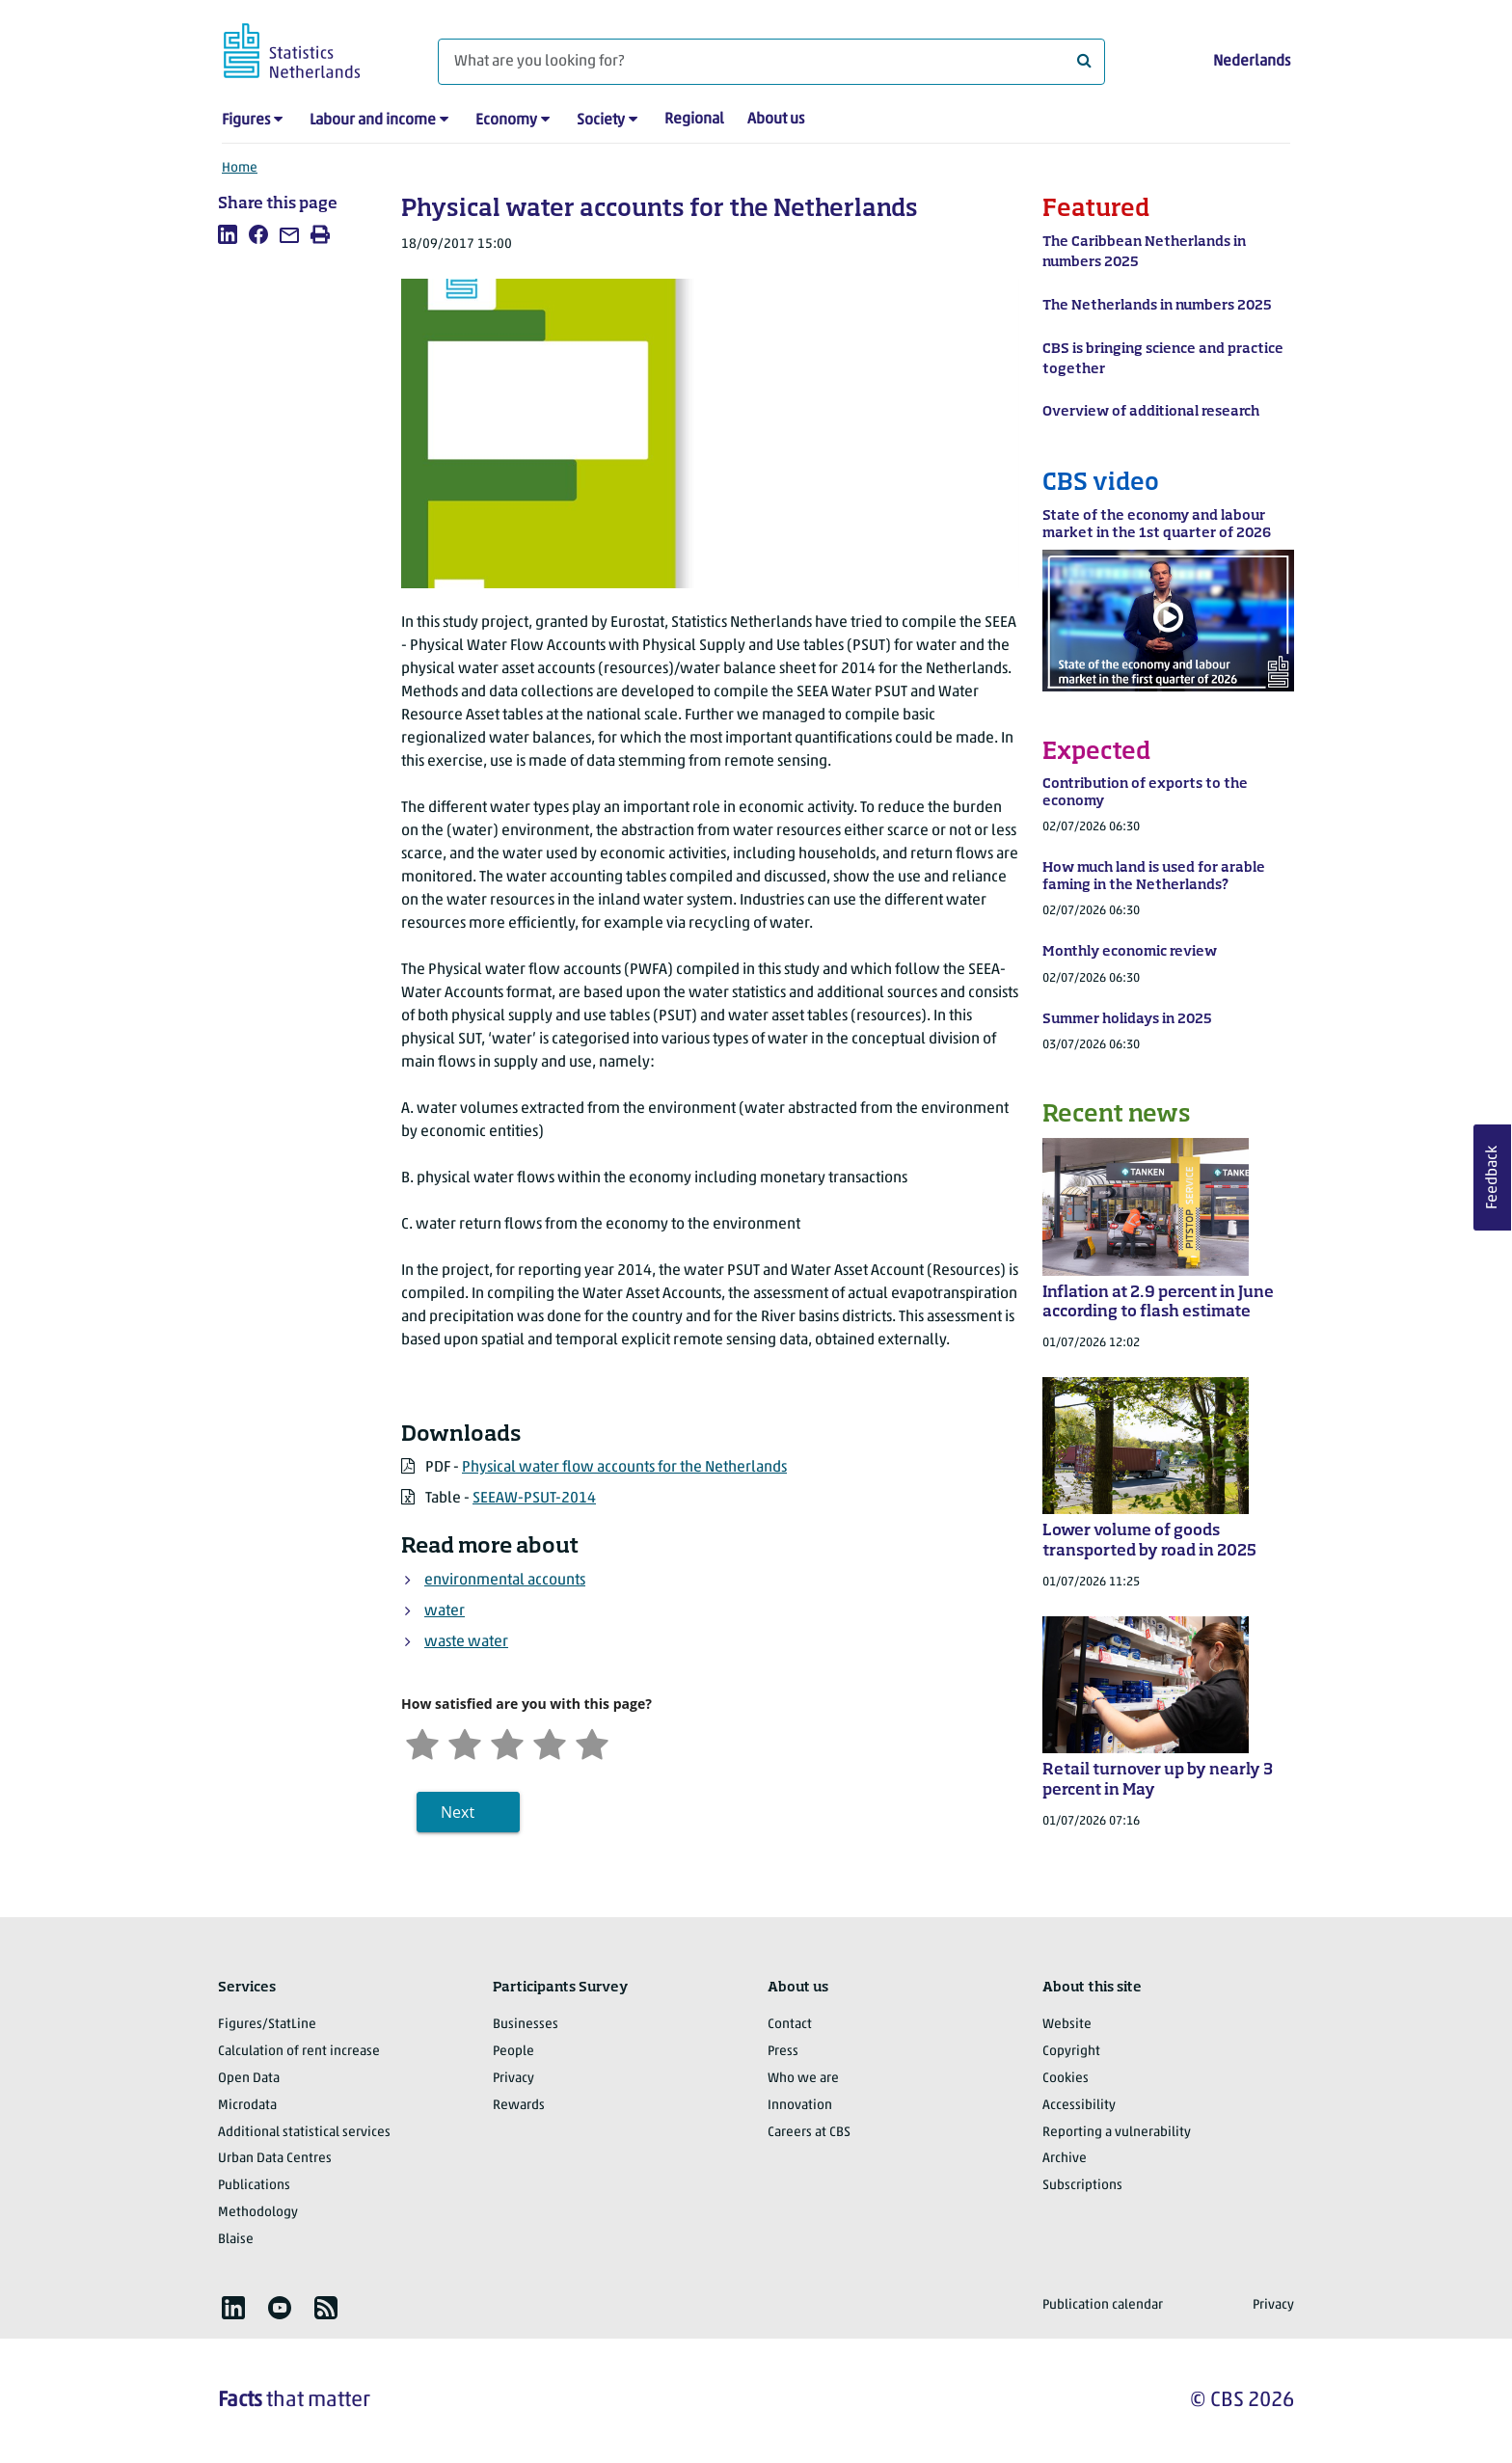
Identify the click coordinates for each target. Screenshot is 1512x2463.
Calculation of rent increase (299, 2051)
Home (239, 168)
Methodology (258, 2212)
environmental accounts (504, 1580)
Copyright (1071, 2051)
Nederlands (1251, 61)
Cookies (1065, 2078)
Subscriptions (1082, 2185)
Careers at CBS (809, 2132)
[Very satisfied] (592, 1742)
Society (601, 120)
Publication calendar (1102, 2305)
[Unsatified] (465, 1742)
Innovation (800, 2105)
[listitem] (227, 234)
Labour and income (373, 120)
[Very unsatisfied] (422, 1742)
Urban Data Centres (275, 2158)
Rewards (519, 2105)
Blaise (236, 2239)
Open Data (249, 2078)
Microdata (247, 2105)
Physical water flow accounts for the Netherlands (624, 1467)
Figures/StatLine (267, 2024)
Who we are (803, 2078)
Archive (1064, 2158)
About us (775, 119)
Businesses (525, 2024)
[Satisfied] (549, 1742)
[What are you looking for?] (771, 62)
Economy (506, 120)
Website (1067, 2024)
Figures (246, 120)
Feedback (1492, 1177)
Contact (790, 2024)
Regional (694, 119)
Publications (254, 2185)
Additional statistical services (304, 2132)
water (444, 1611)
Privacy (513, 2078)
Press (783, 2051)
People (513, 2051)
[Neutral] (507, 1742)
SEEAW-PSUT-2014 (534, 1498)
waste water (466, 1642)
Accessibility (1079, 2105)
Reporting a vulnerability (1116, 2132)
